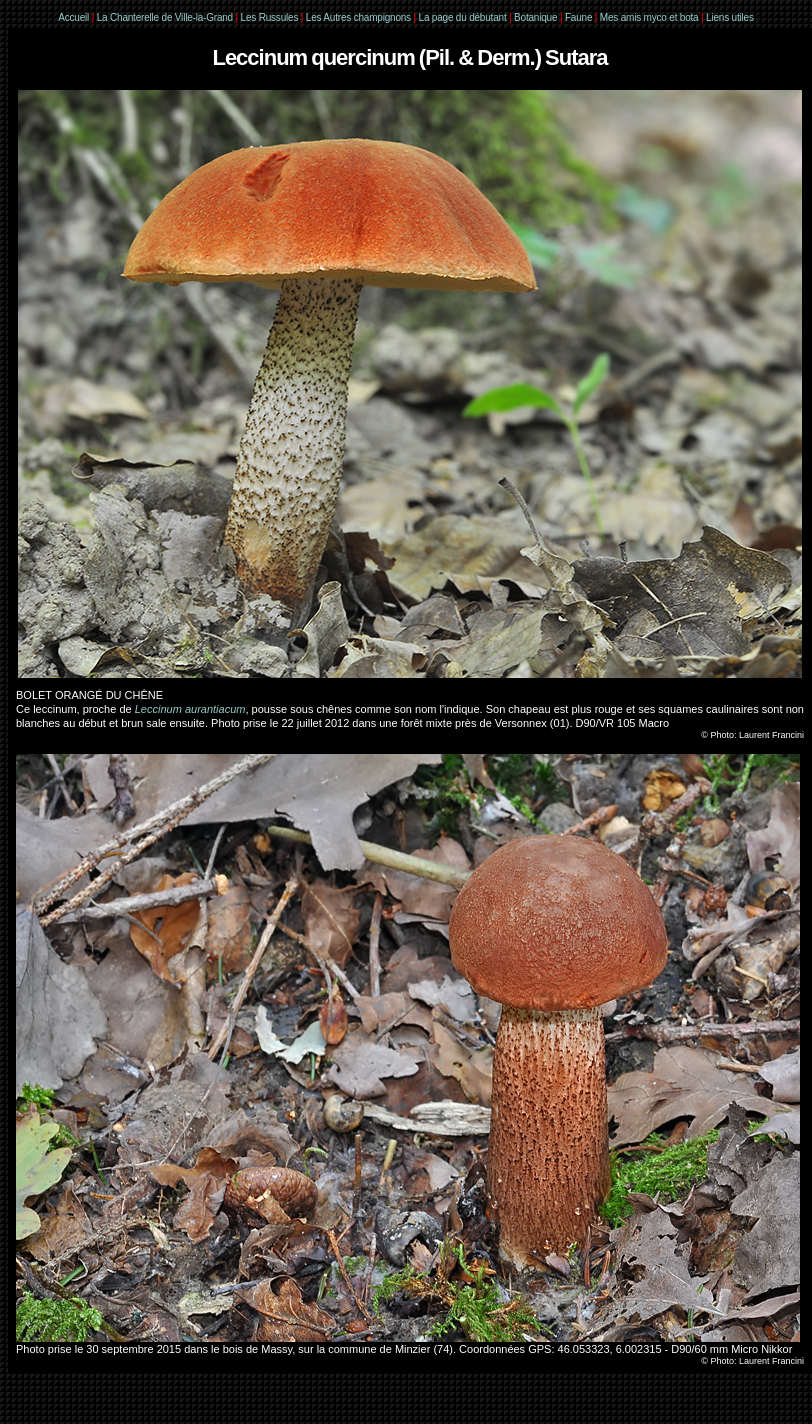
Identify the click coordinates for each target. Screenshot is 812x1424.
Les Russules (270, 17)
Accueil (73, 17)
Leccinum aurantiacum (190, 709)
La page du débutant (463, 17)
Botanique (535, 17)
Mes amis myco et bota (649, 17)
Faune (578, 17)
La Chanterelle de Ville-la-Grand (166, 17)
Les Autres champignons (358, 17)
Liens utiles (730, 17)
